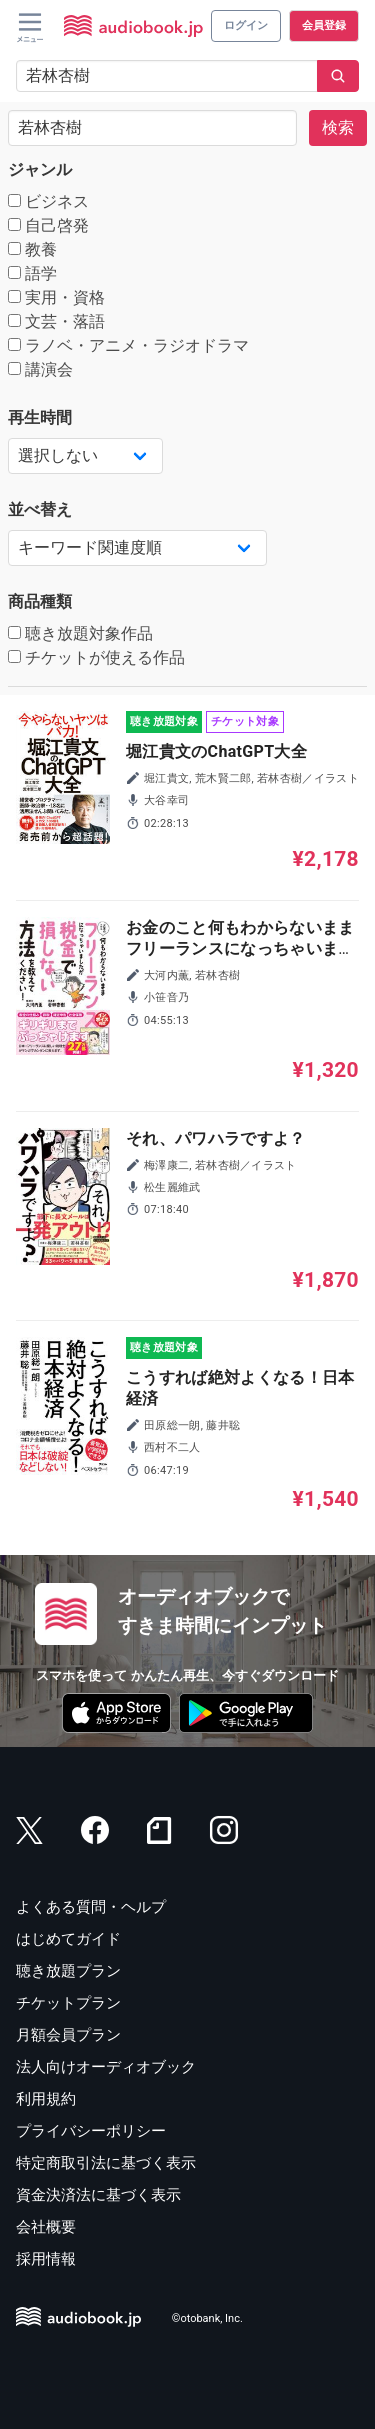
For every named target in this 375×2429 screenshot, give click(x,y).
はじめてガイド (68, 1939)
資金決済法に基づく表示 (98, 2195)
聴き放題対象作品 (80, 633)
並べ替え (40, 509)
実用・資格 (56, 297)
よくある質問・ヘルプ (91, 1907)
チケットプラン (68, 2003)
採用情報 (46, 2259)
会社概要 (46, 2227)
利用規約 (46, 2099)
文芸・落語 (56, 321)
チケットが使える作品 (96, 657)
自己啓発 (48, 225)
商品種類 (40, 601)
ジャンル (40, 169)
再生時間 (40, 417)
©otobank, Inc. (207, 2319)
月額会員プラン (68, 2035)
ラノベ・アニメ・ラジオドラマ (128, 345)
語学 (32, 273)
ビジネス (48, 201)
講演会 (40, 369)
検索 (338, 127)
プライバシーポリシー (91, 2131)
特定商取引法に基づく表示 (106, 2163)
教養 (32, 249)
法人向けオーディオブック (106, 2067)
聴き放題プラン (68, 1971)
